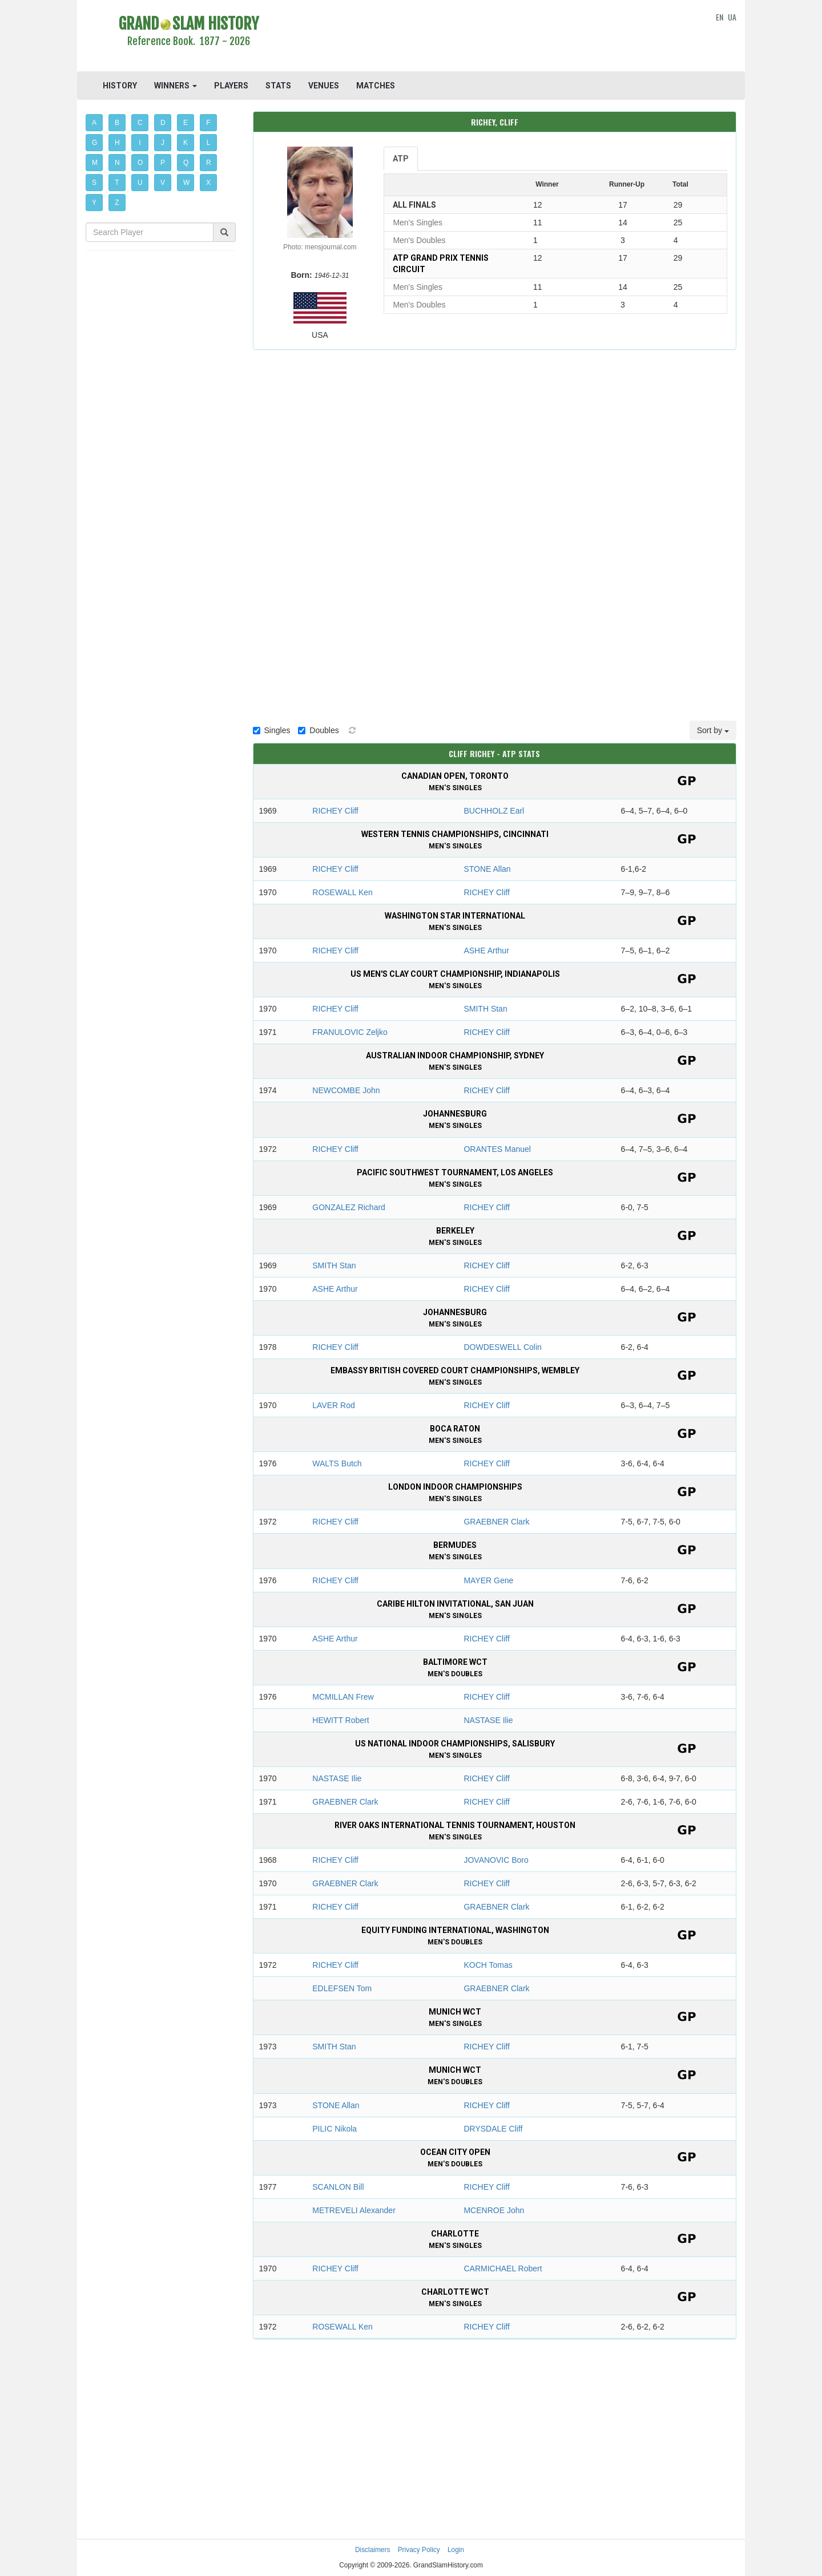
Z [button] (117, 203)
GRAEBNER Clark (496, 1521)
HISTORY (120, 85)
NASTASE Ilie (488, 1720)
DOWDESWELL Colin (502, 1347)
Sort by (713, 730)
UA (732, 17)
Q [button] (185, 163)
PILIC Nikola (334, 2128)
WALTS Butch (336, 1463)
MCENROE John (494, 2210)
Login (456, 2550)
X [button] (208, 183)
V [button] (162, 183)
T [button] (117, 183)
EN (719, 17)
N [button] (117, 163)
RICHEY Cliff (335, 810)
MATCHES (375, 85)
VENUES (323, 85)
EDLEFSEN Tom (342, 1988)
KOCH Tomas (488, 1965)
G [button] (94, 143)
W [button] (186, 183)
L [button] (209, 143)
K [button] (185, 143)
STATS (278, 85)
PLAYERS (231, 85)
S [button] (94, 183)
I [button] (139, 143)
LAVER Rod (333, 1405)
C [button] (140, 123)
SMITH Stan (485, 1008)
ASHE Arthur (486, 950)
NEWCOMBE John (346, 1090)
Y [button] (94, 203)
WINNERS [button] (175, 85)
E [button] (185, 123)
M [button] (95, 163)
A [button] (94, 123)
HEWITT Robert (340, 1720)
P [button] (162, 163)
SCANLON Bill (338, 2186)
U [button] (140, 183)
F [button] (208, 123)
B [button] (117, 123)
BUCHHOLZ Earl (494, 810)
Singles (272, 730)
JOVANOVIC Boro (496, 1860)
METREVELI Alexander (354, 2210)
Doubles (318, 730)
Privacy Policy (419, 2550)
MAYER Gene (488, 1580)
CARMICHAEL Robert (503, 2268)
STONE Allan (487, 869)
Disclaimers (372, 2550)
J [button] (162, 143)
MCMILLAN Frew (342, 1696)
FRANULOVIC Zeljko (349, 1032)
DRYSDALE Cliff (493, 2128)
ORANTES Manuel (497, 1149)
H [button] (117, 143)
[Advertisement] (494, 37)
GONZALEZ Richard (348, 1207)
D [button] (163, 123)
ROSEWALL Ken (342, 892)
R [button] (208, 163)
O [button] (140, 163)
